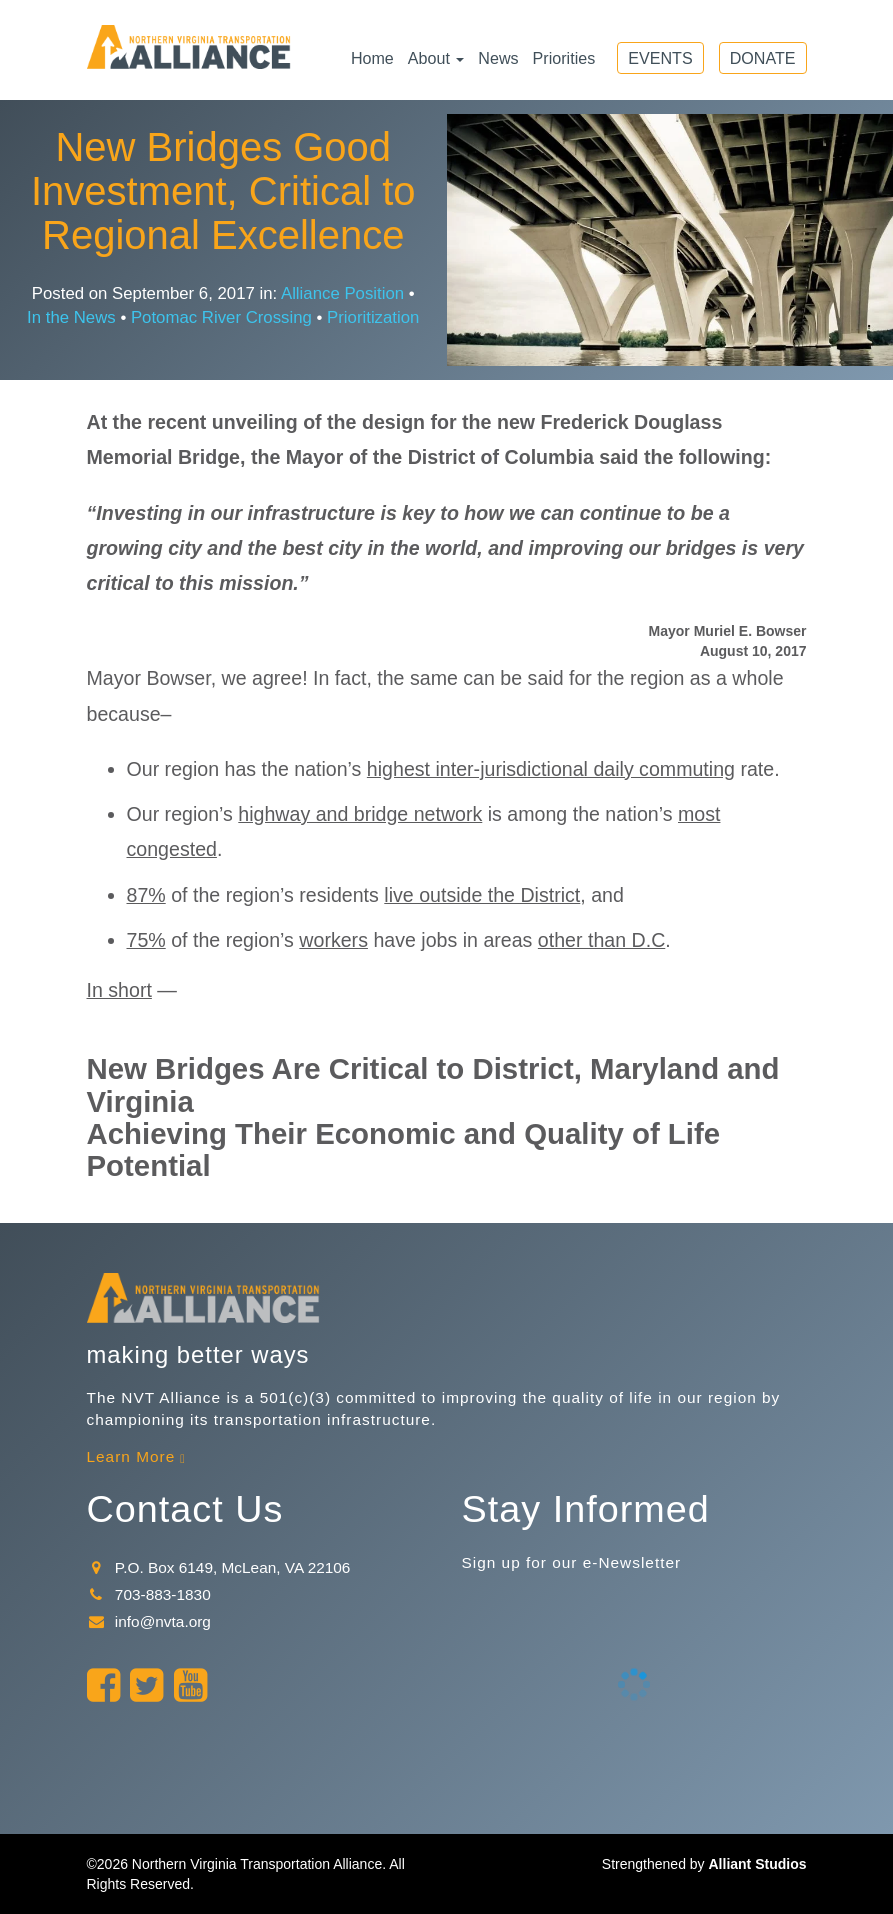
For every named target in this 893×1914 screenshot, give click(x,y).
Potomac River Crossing (221, 317)
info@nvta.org (149, 1621)
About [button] (436, 58)
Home (372, 58)
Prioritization (373, 317)
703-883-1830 (149, 1594)
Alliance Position (342, 293)
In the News (71, 317)
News (498, 58)
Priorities (564, 58)
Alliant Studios (758, 1864)
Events (660, 58)
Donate (763, 58)
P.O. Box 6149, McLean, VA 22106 (219, 1567)
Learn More (131, 1456)
